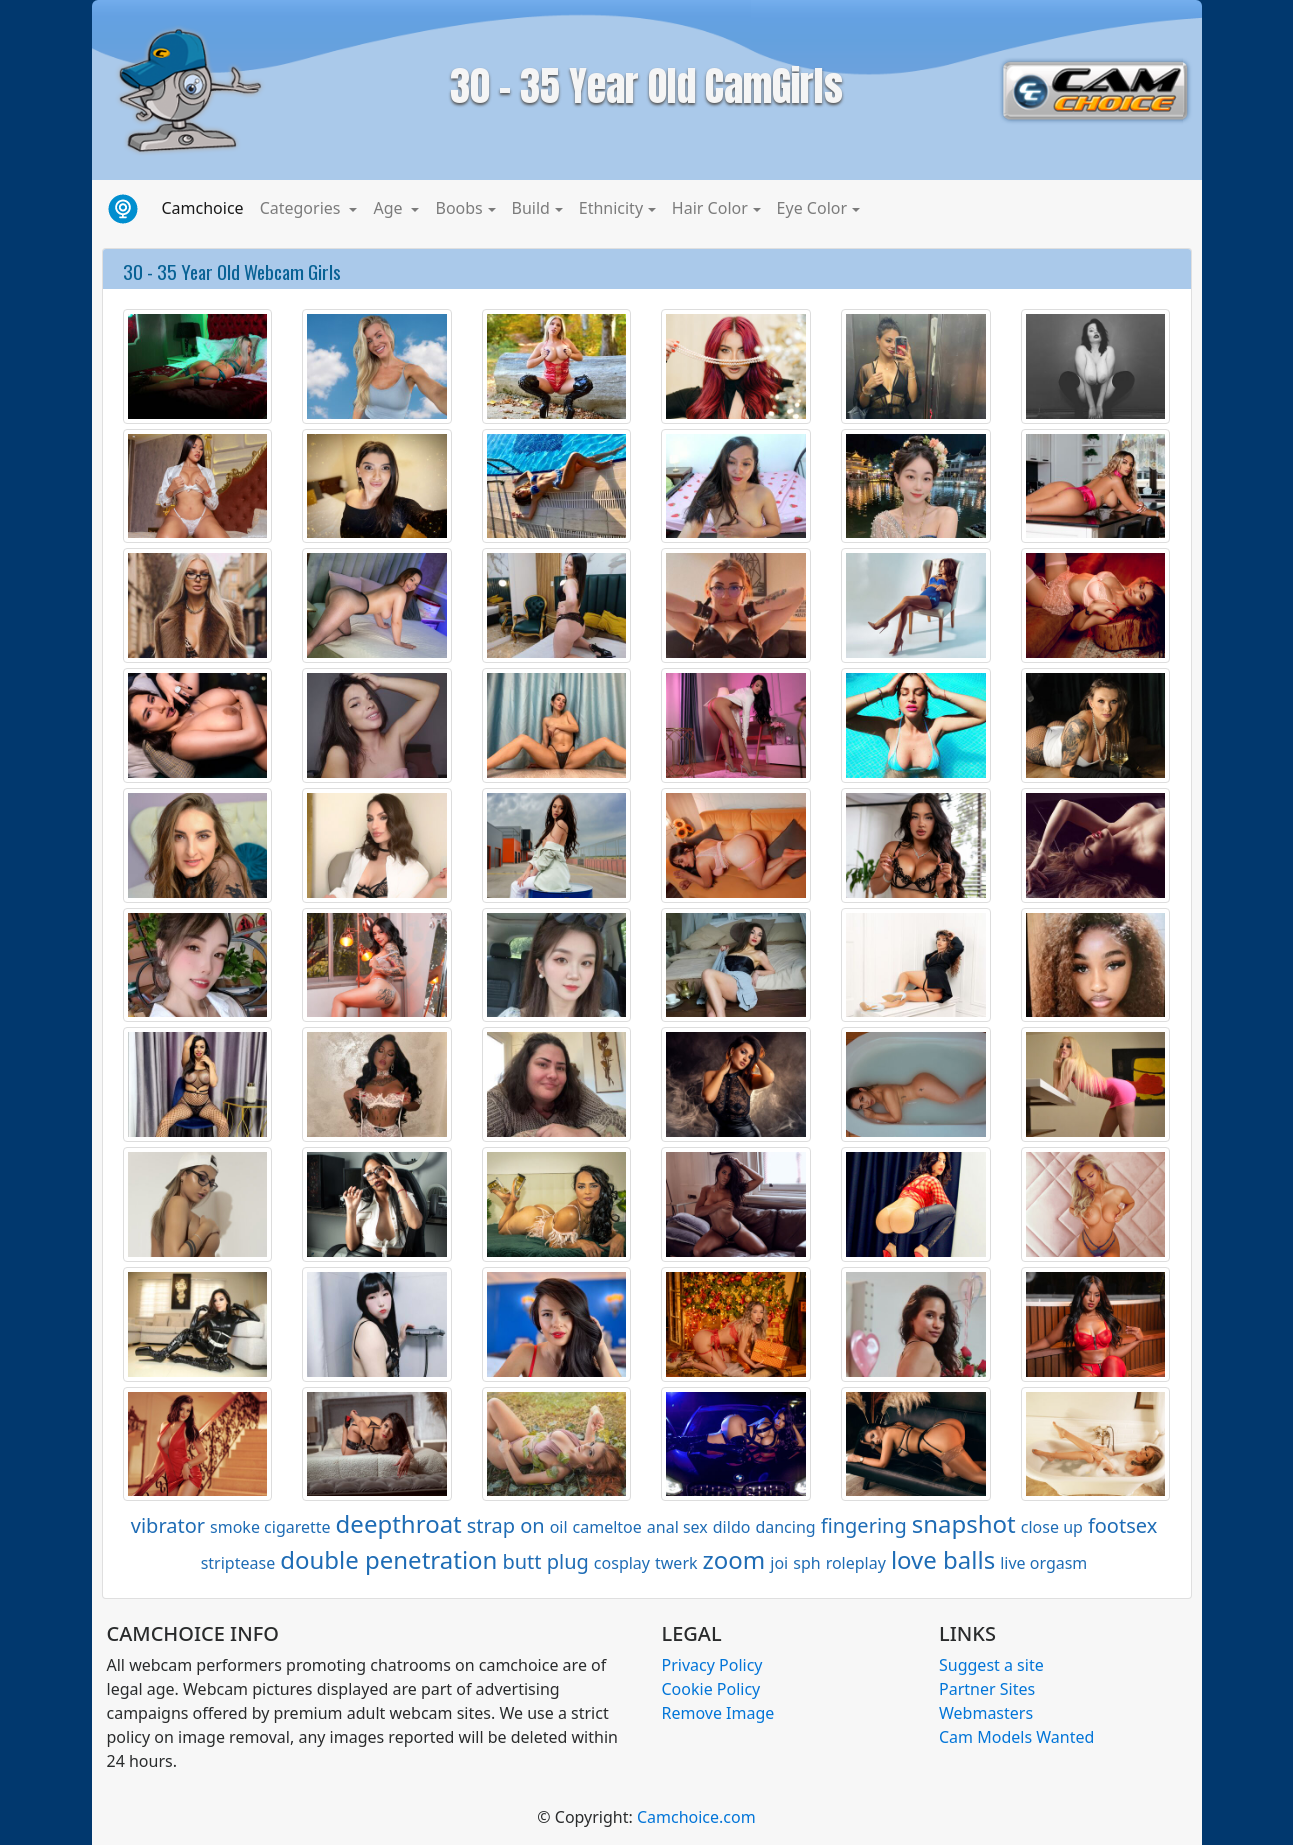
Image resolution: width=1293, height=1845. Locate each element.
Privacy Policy (712, 1665)
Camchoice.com (696, 1817)
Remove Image (718, 1713)
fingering (864, 1525)
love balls (943, 1559)
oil (559, 1527)
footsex (1122, 1525)
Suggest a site (991, 1665)
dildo (732, 1527)
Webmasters (986, 1713)
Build (531, 208)
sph (806, 1563)
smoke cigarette (270, 1527)
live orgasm (1043, 1563)
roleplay (856, 1563)
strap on (506, 1525)
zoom (734, 1559)
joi (779, 1563)
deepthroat (399, 1523)
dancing (785, 1527)
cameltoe (607, 1527)
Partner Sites (987, 1689)
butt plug (545, 1561)
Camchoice (207, 207)
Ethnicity (611, 208)
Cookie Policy (711, 1689)
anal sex (677, 1527)
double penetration (388, 1559)
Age (389, 208)
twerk (676, 1563)
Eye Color (812, 208)
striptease (238, 1563)
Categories (302, 208)
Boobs (458, 208)
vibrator (168, 1525)
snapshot (964, 1523)
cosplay (622, 1563)
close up (1052, 1527)
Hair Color (710, 208)
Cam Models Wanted (1016, 1737)
